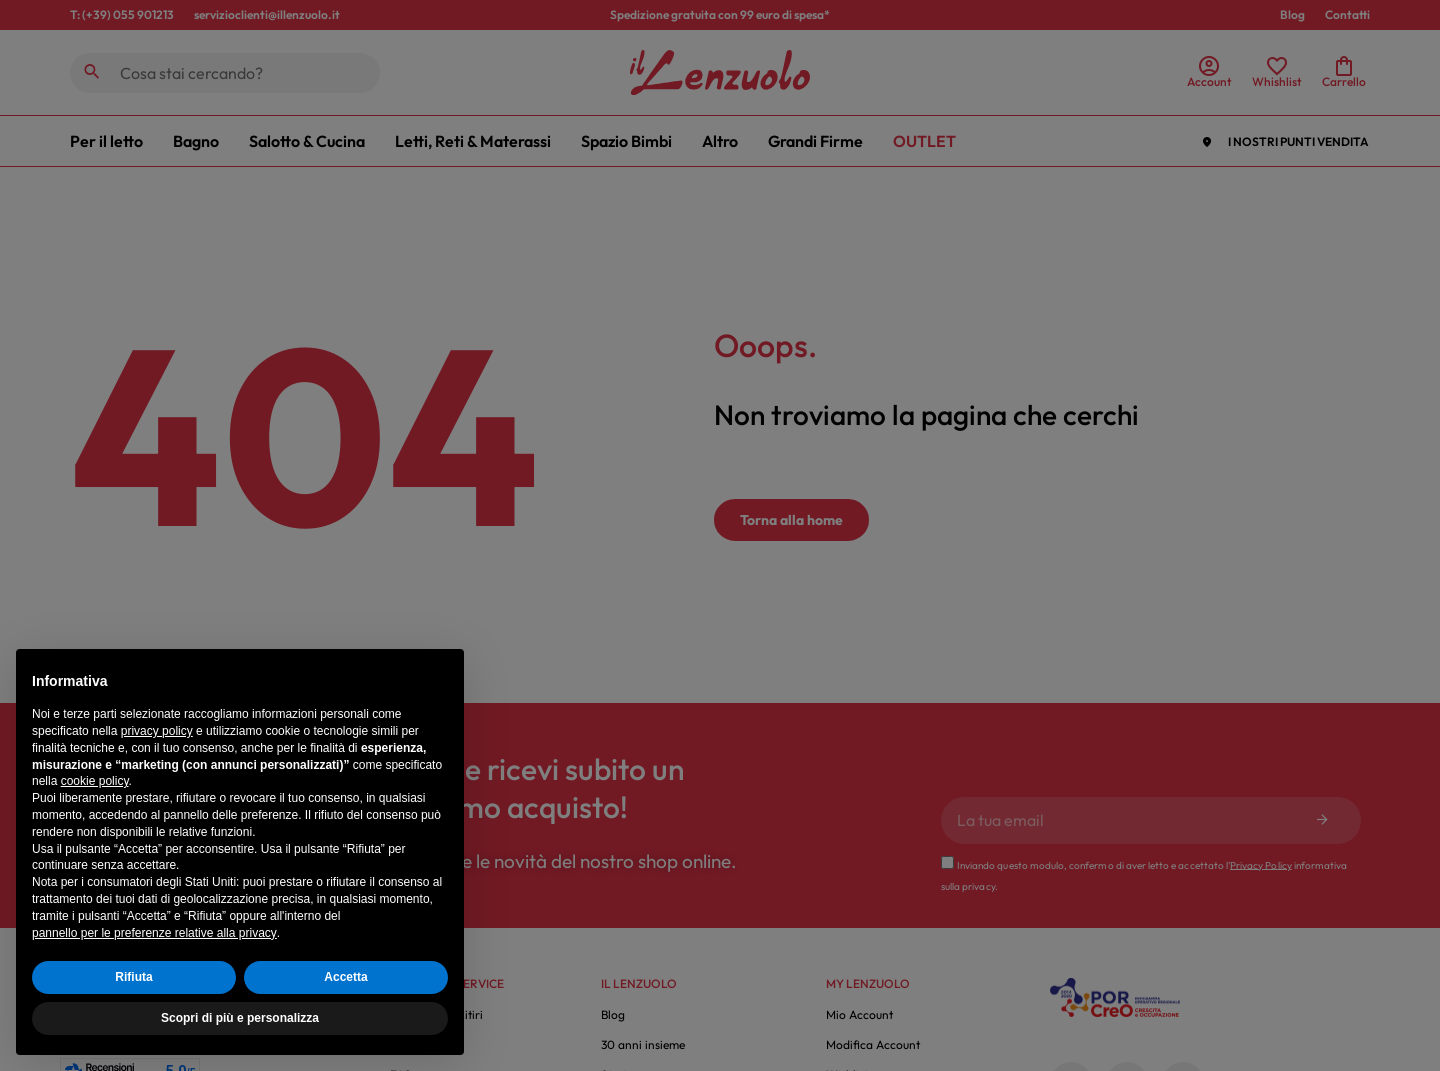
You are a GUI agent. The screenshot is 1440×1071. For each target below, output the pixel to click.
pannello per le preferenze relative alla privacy (154, 933)
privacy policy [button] (157, 731)
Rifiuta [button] (133, 977)
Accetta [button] (345, 977)
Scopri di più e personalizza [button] (240, 1018)
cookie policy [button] (95, 781)
